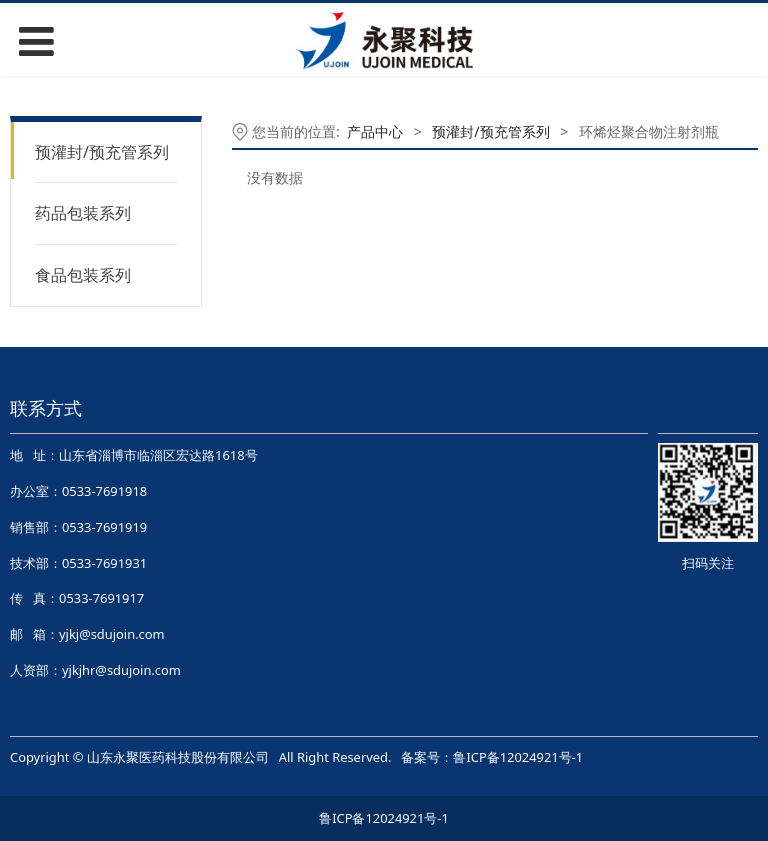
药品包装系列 (83, 213)
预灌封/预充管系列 (102, 152)
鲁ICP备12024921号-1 (518, 757)
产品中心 (375, 131)
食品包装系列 (83, 275)
